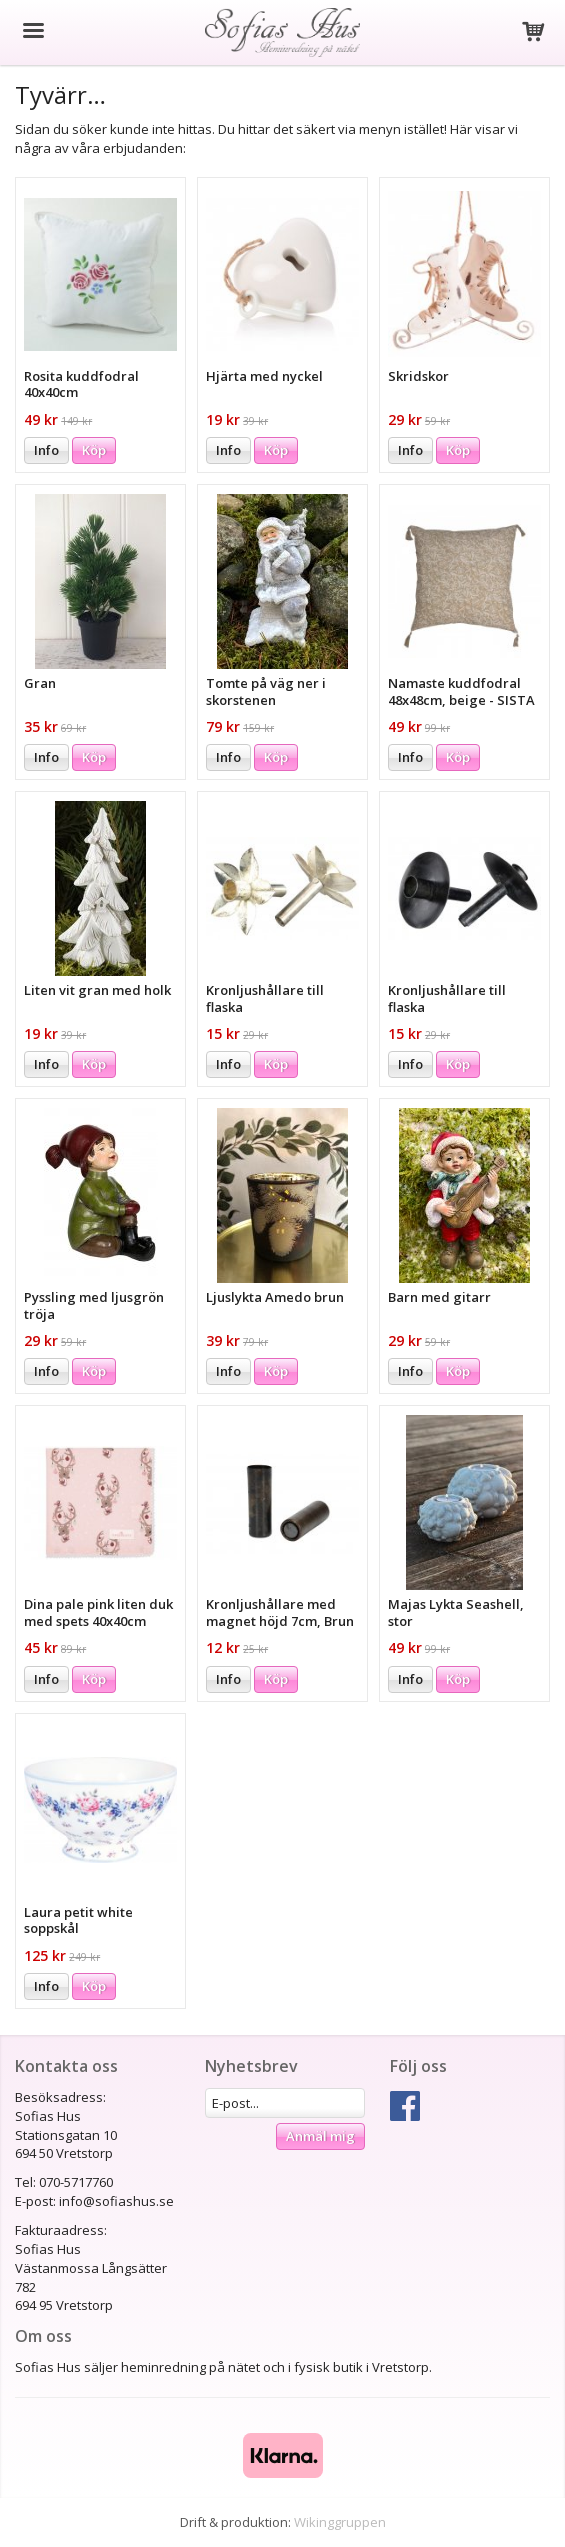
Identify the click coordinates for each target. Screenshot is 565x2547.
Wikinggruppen (340, 2522)
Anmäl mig (320, 2136)
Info (46, 450)
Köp (94, 450)
